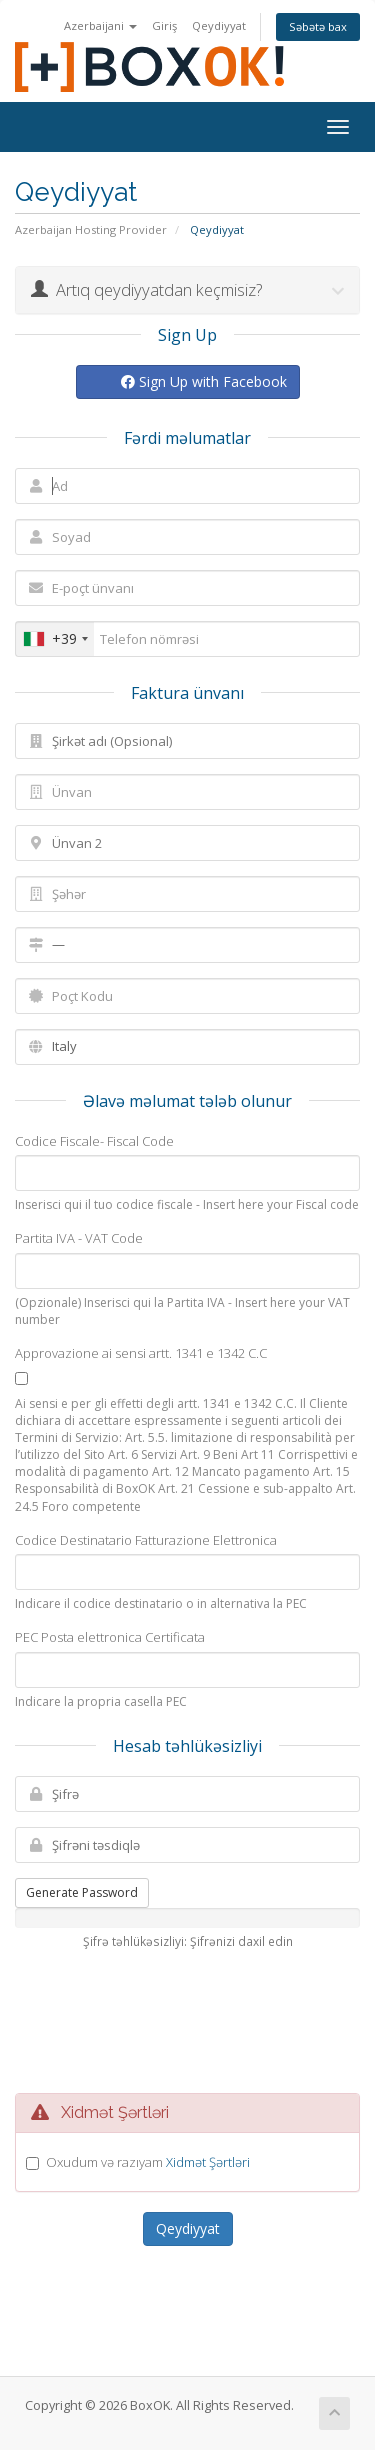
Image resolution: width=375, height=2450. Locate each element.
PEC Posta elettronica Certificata (110, 1637)
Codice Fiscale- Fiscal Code (94, 1141)
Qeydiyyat (219, 25)
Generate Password (82, 1892)
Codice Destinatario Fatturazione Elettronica (146, 1540)
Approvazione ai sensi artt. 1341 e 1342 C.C (141, 1353)
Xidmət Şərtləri (208, 2162)
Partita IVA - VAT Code (79, 1238)
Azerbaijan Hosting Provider (91, 229)
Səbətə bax (318, 26)
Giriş (164, 25)
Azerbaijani (100, 25)
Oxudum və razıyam (148, 2162)
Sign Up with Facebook (204, 381)
